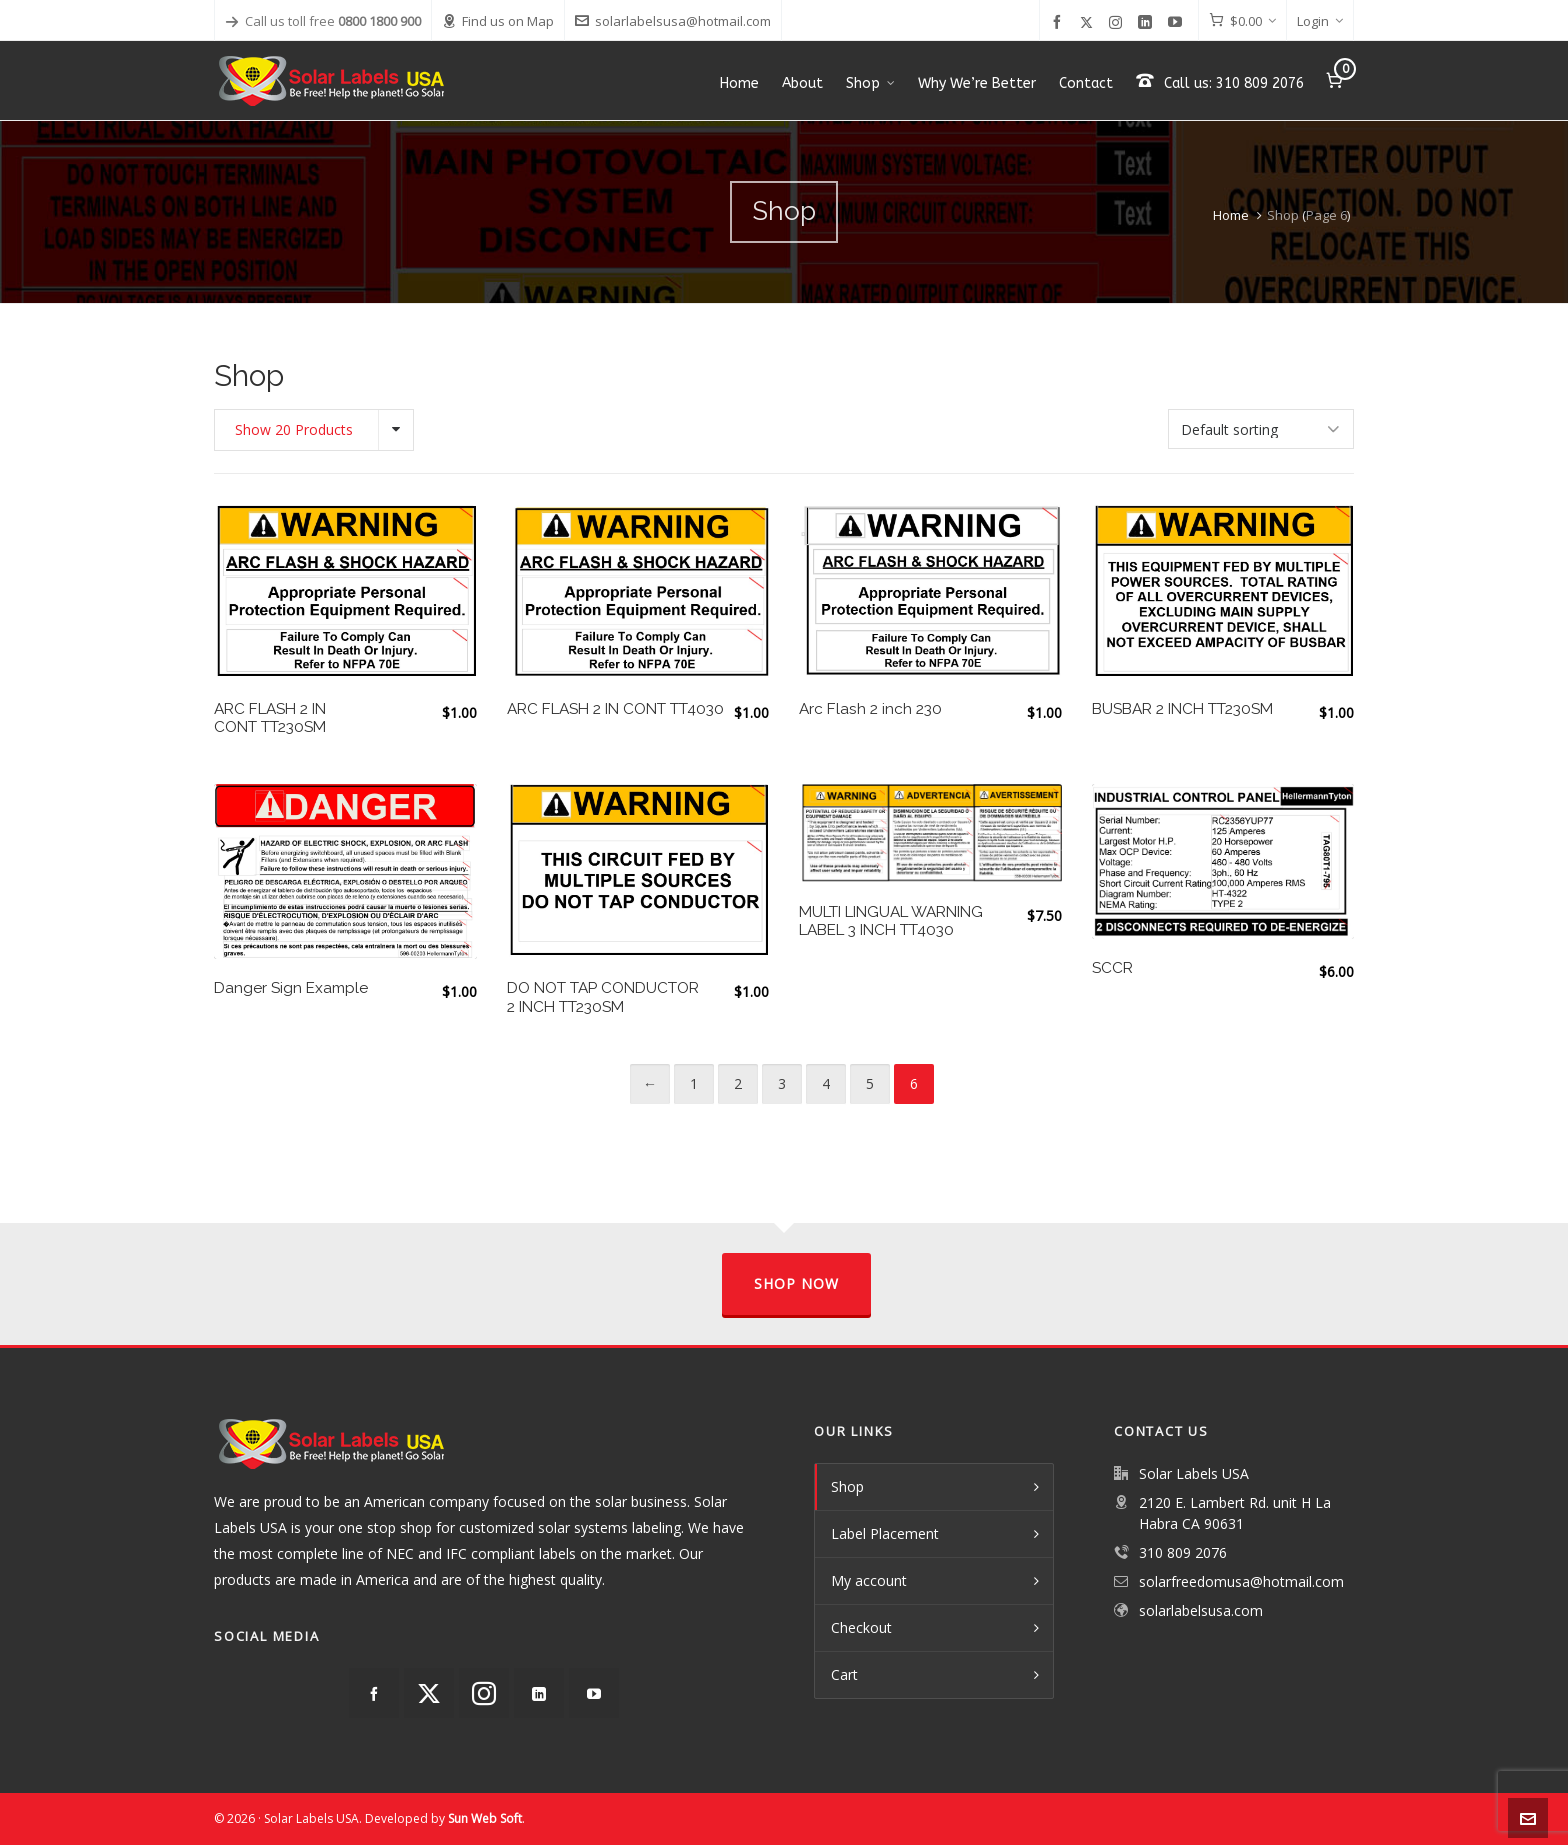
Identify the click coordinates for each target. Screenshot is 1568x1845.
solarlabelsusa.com (1201, 1610)
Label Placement (885, 1533)
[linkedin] (1148, 22)
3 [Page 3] (782, 1083)
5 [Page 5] (870, 1083)
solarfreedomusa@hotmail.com (1241, 1581)
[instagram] (1118, 22)
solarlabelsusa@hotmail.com (673, 21)
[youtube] (1178, 22)
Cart (844, 1674)
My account (869, 1580)
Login (1320, 21)
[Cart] (1242, 21)
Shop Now (796, 1283)
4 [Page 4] (826, 1083)
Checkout (861, 1627)
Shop (847, 1486)
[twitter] (1089, 22)
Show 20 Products (294, 429)
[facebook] (1060, 22)
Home (1231, 215)
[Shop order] (1261, 429)
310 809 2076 (1183, 1552)
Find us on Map (498, 21)
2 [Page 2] (738, 1083)
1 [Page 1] (694, 1083)
